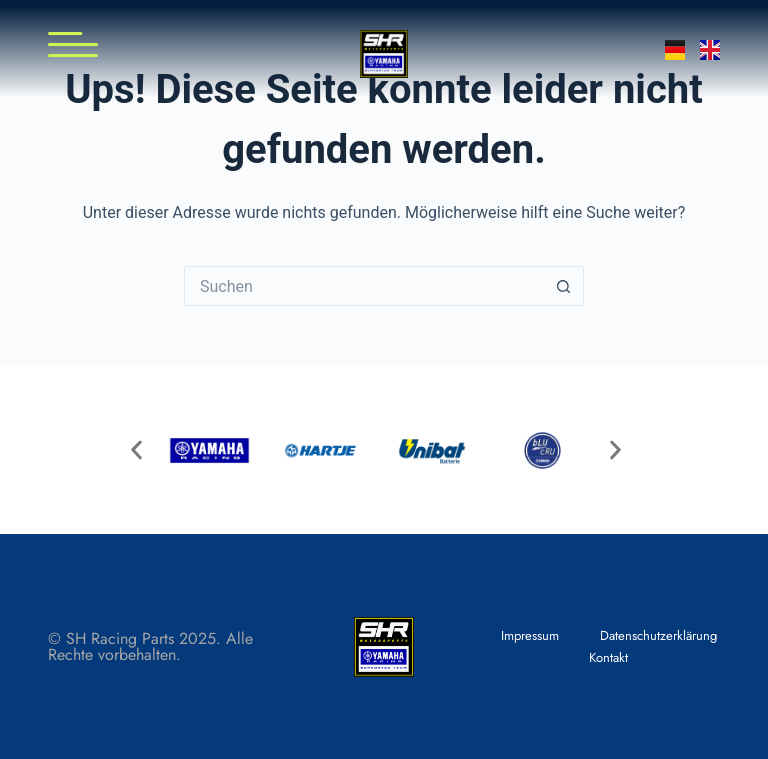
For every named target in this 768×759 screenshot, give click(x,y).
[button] (136, 450)
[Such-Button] (564, 286)
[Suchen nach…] (364, 286)
